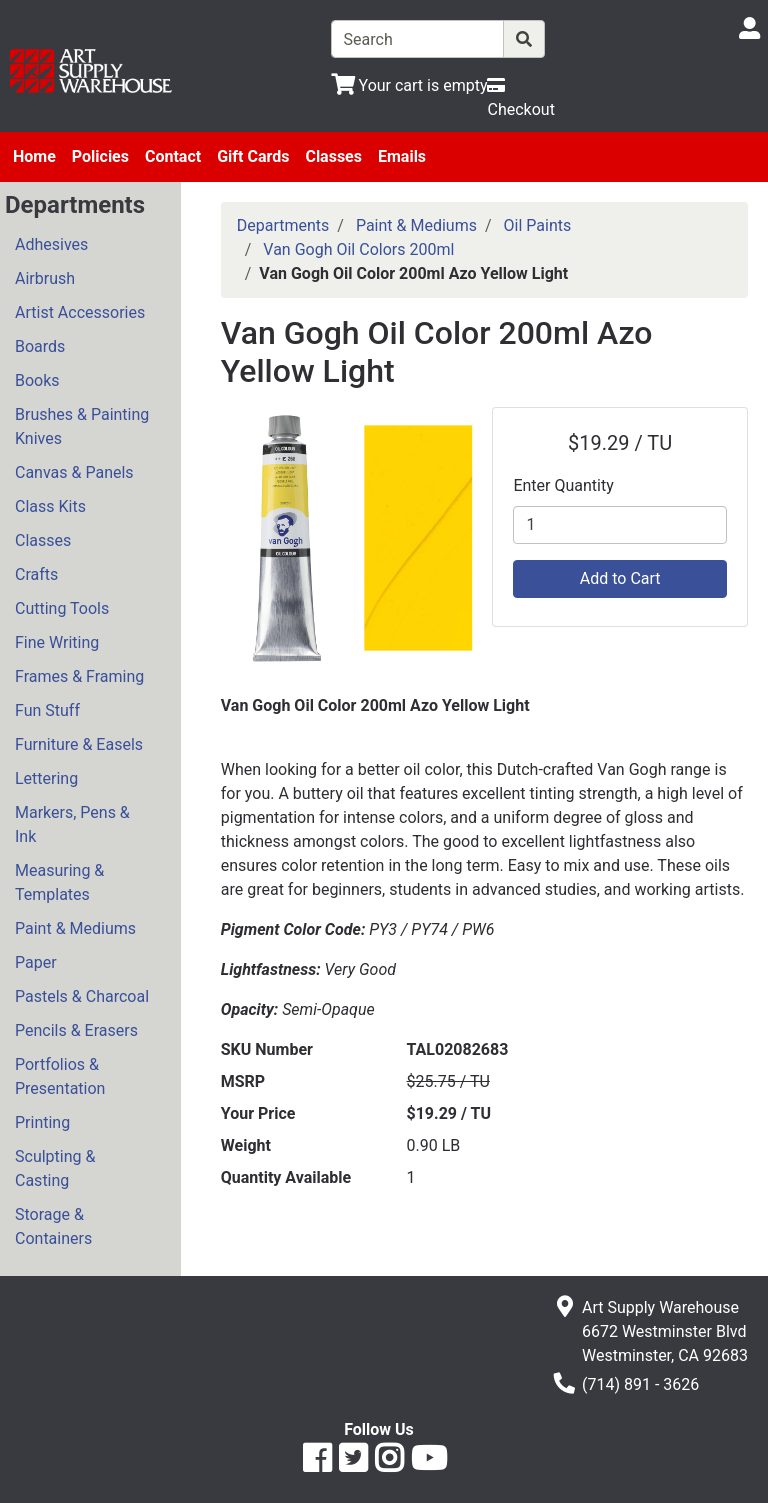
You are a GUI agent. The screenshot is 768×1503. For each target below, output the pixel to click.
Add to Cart (620, 578)
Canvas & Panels (74, 472)
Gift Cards (253, 156)
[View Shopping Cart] (409, 85)
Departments (283, 225)
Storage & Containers (53, 1226)
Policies (100, 156)
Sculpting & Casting (55, 1168)
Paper (36, 962)
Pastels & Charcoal (82, 996)
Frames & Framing (79, 676)
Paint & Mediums (75, 928)
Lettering (46, 778)
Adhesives (51, 244)
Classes (333, 156)
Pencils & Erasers (76, 1030)
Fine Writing (57, 642)
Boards (40, 346)
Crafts (36, 574)
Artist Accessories (80, 312)
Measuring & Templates (59, 882)
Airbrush (45, 278)
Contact (173, 156)
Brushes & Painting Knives (82, 426)
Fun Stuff (47, 710)
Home (34, 156)
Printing (42, 1122)
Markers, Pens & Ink (72, 824)
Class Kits (50, 506)
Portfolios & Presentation (60, 1076)
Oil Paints (538, 225)
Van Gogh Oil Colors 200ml (358, 249)
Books (37, 380)
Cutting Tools (62, 608)
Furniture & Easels (79, 744)
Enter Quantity (563, 485)
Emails (402, 156)
